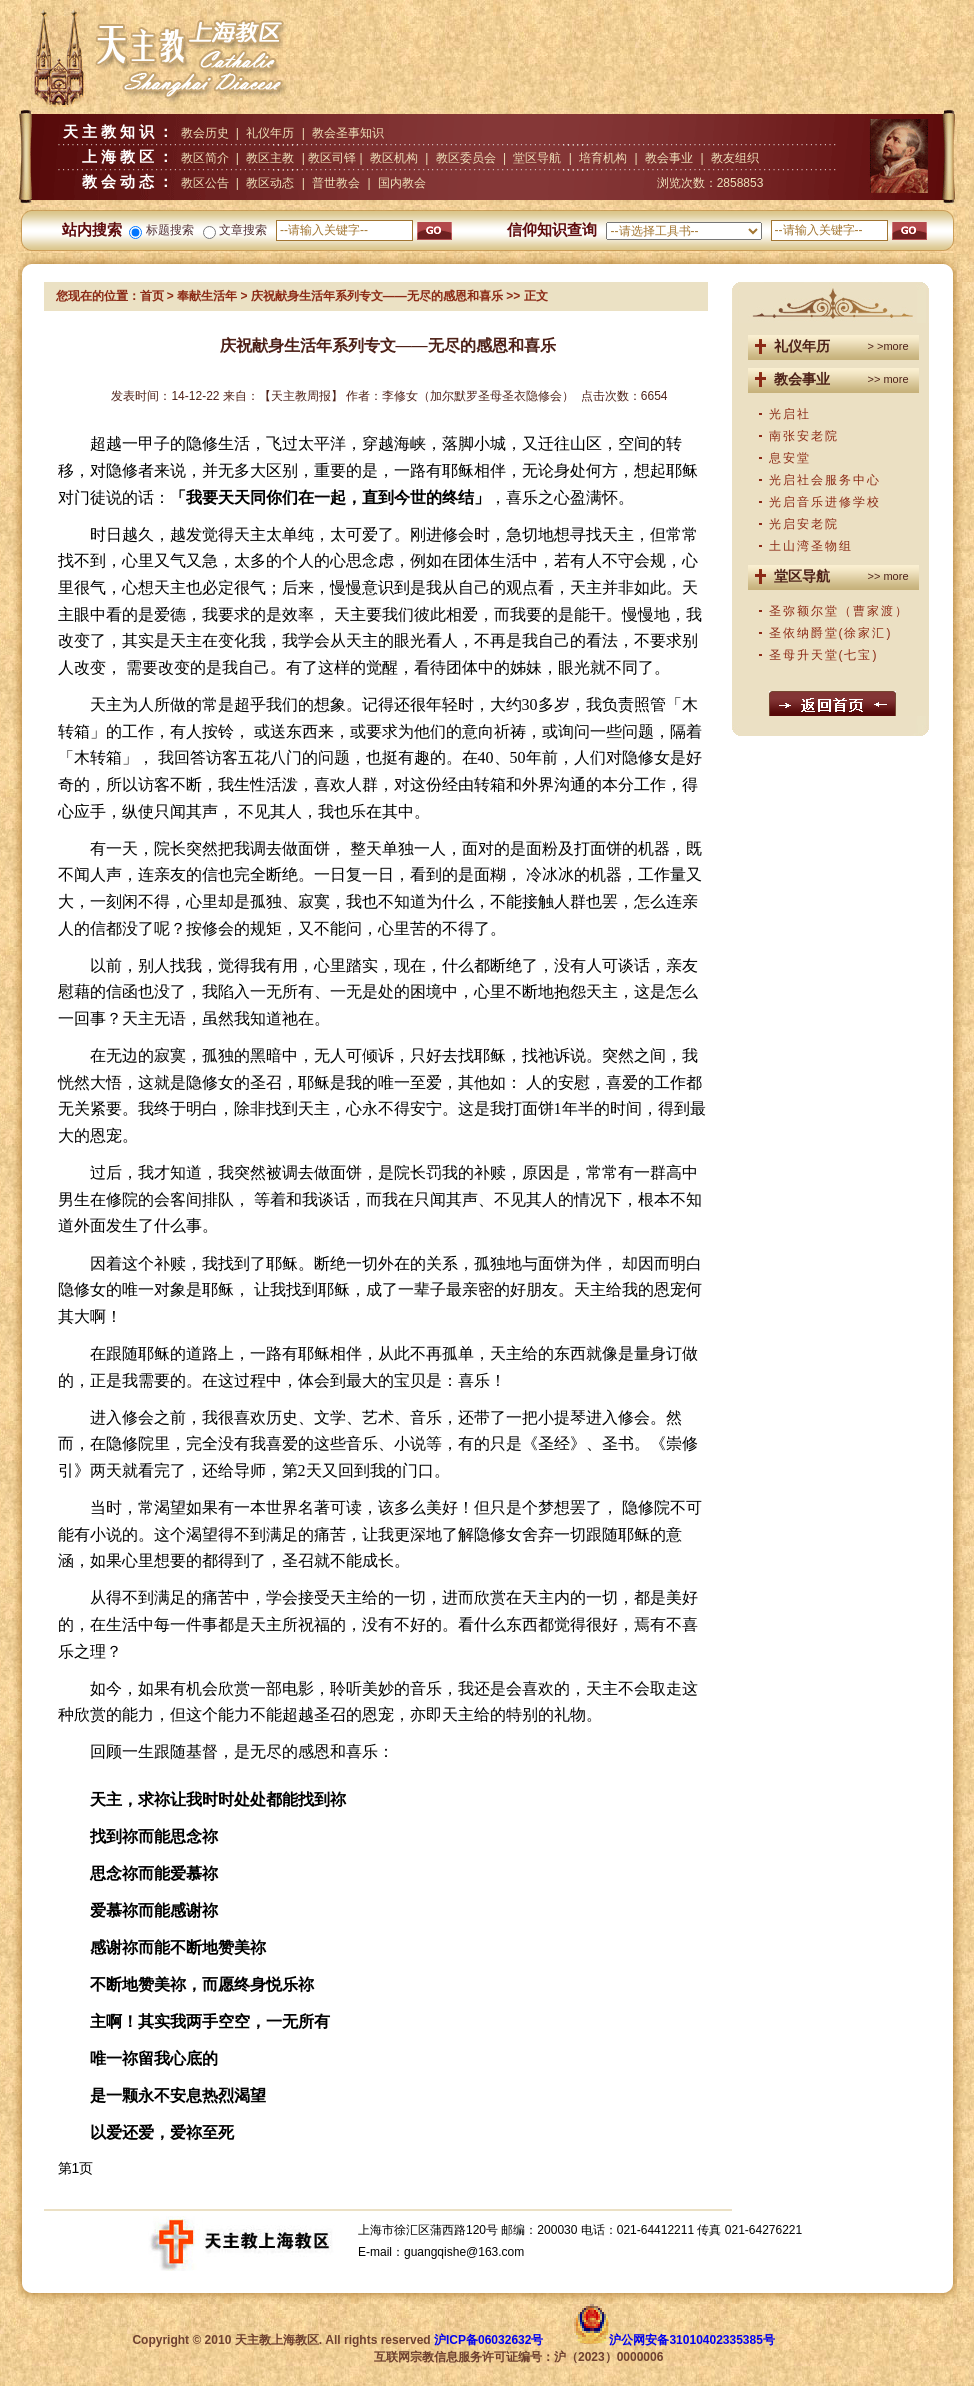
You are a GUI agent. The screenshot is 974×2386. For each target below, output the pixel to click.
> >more (888, 346)
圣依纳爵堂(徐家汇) (831, 633)
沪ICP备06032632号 (488, 2340)
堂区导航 (537, 158)
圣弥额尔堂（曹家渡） (839, 611)
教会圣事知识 (348, 133)
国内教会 (402, 183)
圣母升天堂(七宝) (824, 655)
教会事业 (669, 158)
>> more (888, 379)
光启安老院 (804, 524)
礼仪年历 (270, 133)
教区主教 (270, 158)
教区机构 (394, 158)
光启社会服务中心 (825, 480)
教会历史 (205, 133)
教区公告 (205, 183)
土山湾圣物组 (811, 546)
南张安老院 (804, 436)
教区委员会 (466, 158)
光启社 (790, 414)
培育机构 (603, 158)
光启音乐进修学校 (825, 502)
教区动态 (270, 183)
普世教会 (336, 183)
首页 (152, 296)
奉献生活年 (207, 296)
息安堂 (790, 458)
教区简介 (205, 158)
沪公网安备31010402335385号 (691, 2340)
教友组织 (735, 158)
